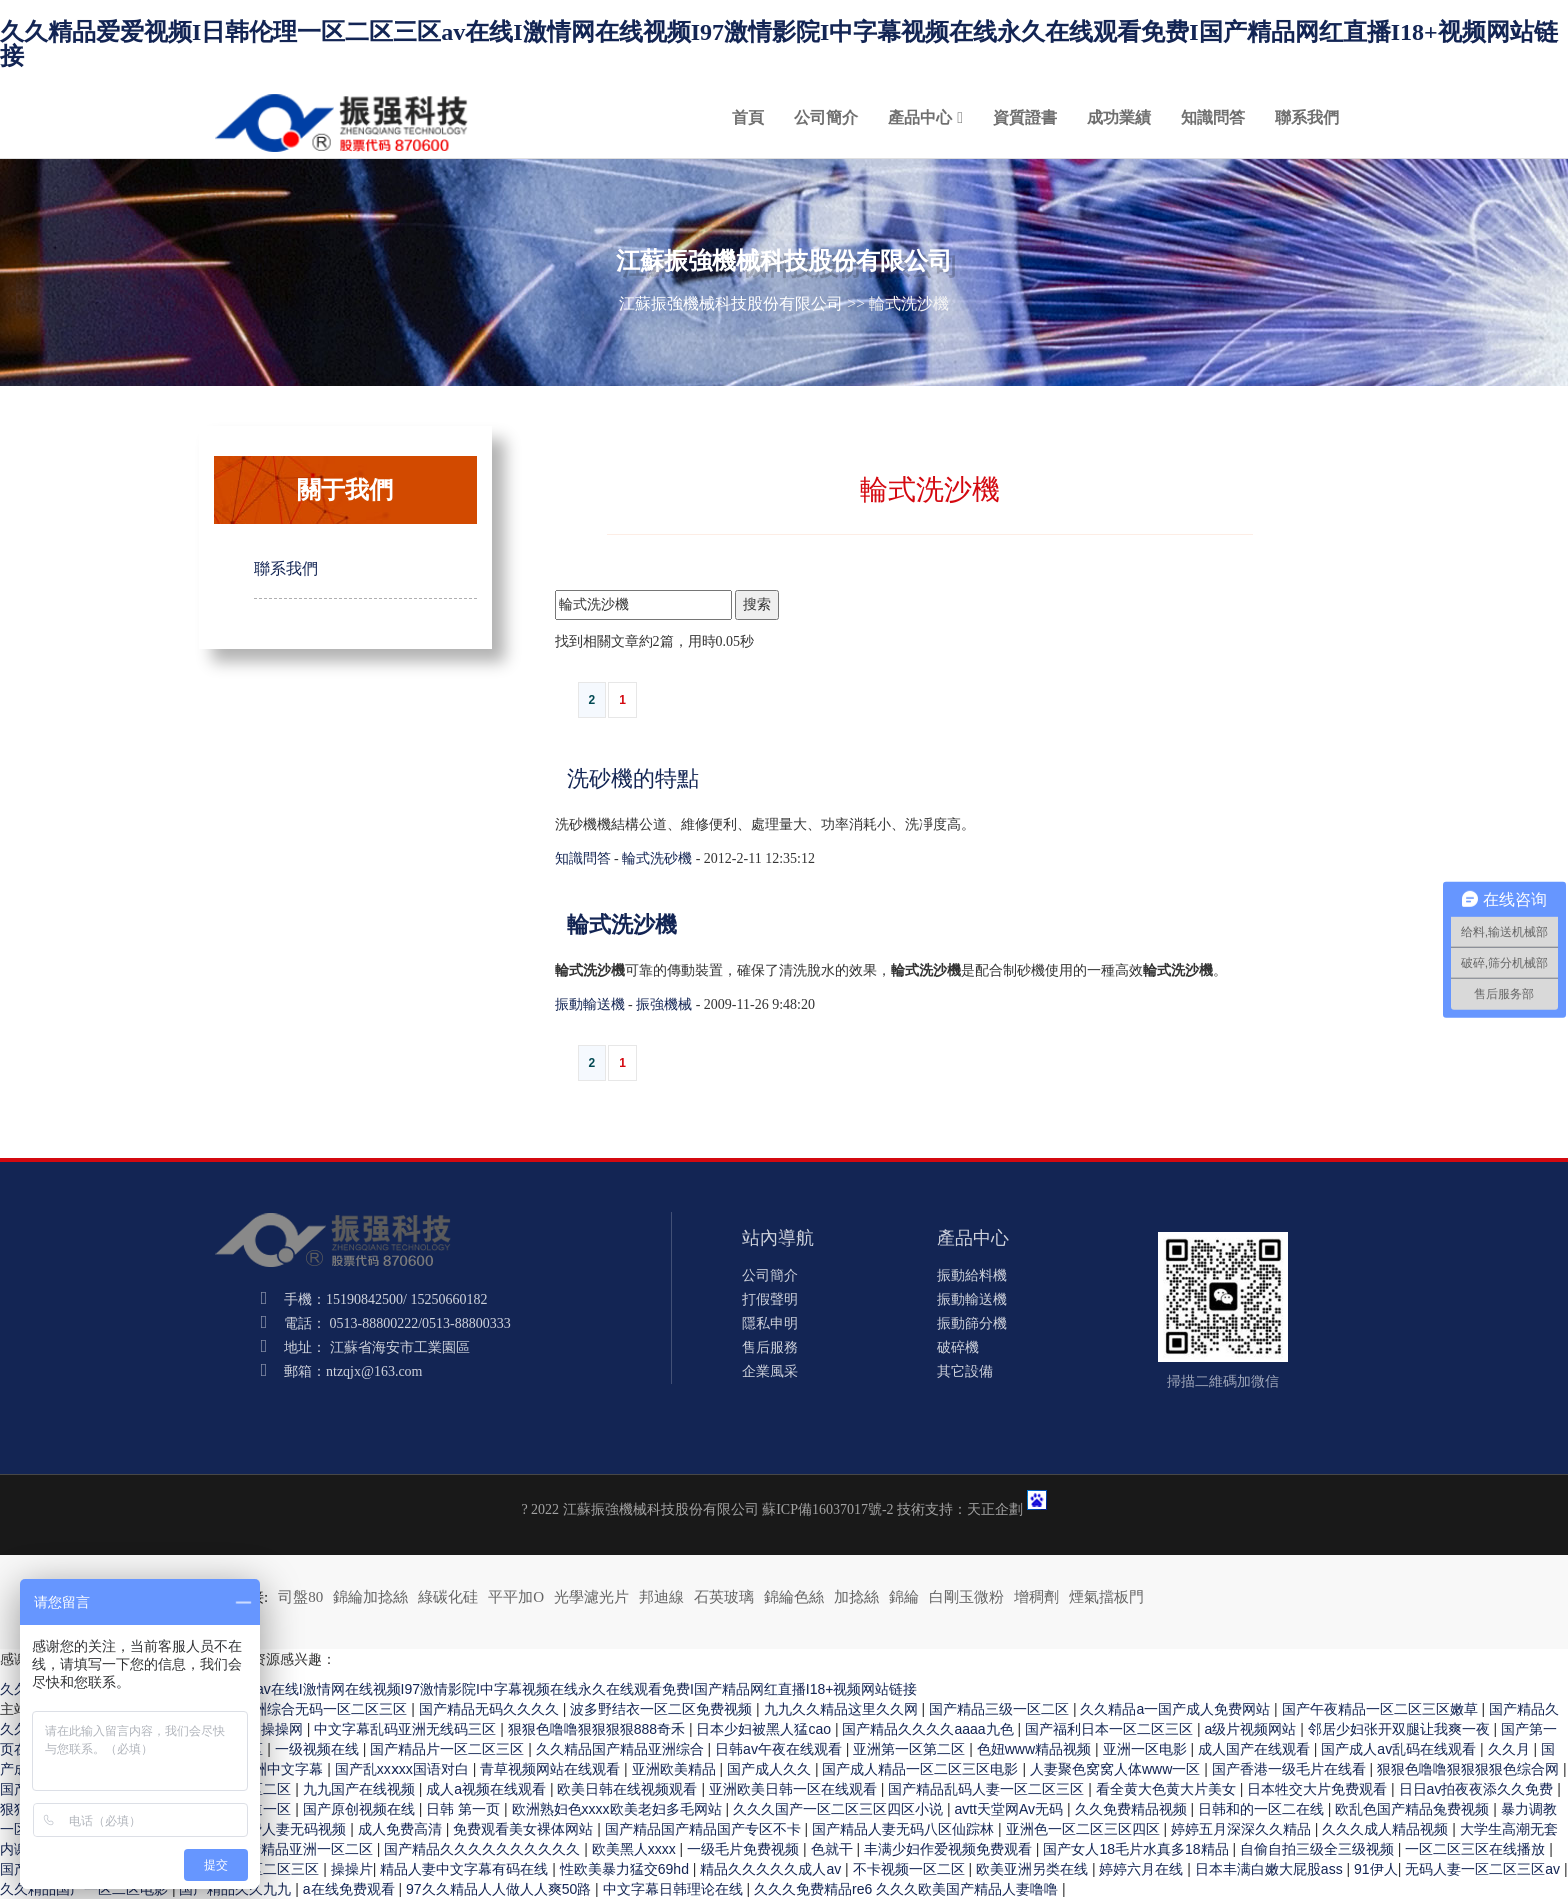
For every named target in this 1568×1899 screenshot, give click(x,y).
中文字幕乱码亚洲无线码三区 (407, 1729)
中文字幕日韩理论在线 (675, 1889)
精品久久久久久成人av (772, 1869)
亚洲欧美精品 (676, 1769)
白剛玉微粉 (966, 1597)
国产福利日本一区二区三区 (1111, 1729)
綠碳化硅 (448, 1597)
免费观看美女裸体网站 (525, 1829)
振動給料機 (972, 1275)
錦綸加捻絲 (370, 1597)
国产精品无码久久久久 (491, 1709)
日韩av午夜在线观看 (780, 1749)
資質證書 (1025, 117)
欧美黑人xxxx (636, 1849)
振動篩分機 (972, 1323)
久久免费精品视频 (1133, 1809)
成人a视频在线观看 (488, 1789)
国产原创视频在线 (361, 1809)
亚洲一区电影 (1147, 1749)
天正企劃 (995, 1509)
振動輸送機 (590, 1004)
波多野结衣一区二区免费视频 (663, 1709)
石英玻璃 (724, 1597)
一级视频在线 (319, 1749)
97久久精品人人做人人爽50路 (500, 1889)
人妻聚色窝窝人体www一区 (1117, 1769)
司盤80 (300, 1597)
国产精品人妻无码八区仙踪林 (905, 1829)
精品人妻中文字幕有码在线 (466, 1869)
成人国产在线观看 (1256, 1749)
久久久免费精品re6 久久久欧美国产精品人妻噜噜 (908, 1889)
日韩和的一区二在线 (1263, 1809)
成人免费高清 (402, 1829)
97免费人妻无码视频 (284, 1829)
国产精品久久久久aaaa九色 (929, 1729)
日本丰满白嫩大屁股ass (1271, 1869)
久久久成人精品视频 (1387, 1829)
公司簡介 (826, 117)
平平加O (516, 1597)
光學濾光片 (591, 1597)
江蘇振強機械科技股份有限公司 (731, 303)
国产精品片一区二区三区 (449, 1749)
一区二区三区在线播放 (1477, 1849)
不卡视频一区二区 (911, 1869)
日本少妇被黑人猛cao (765, 1729)
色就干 (834, 1849)
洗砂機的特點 (633, 778)
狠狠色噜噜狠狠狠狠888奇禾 (598, 1729)
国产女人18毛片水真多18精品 (1137, 1849)
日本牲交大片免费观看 (1319, 1789)
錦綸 (904, 1597)
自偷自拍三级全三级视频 (1319, 1849)
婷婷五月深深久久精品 (1243, 1829)
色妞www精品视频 (1036, 1749)
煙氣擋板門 (1106, 1597)
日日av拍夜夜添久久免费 (1478, 1789)
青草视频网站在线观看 (552, 1769)
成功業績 (1119, 117)
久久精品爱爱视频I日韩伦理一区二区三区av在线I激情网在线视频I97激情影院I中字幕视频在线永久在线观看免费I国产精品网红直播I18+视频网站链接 (779, 44)
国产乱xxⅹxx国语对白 (404, 1769)
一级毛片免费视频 (745, 1849)
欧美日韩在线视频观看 (629, 1789)
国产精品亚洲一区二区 (305, 1849)
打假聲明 (770, 1299)
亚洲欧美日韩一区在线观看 (795, 1789)
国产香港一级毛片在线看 (1291, 1769)
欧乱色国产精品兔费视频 (1414, 1809)
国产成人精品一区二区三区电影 (922, 1769)
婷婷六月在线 (1143, 1869)
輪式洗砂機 (657, 858)
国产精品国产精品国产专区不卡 (705, 1829)
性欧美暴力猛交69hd (626, 1869)
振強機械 (664, 1004)
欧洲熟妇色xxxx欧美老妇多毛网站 (619, 1809)
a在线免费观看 (351, 1889)
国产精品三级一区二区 (1001, 1709)
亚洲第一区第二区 (911, 1749)
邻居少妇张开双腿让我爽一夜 (1401, 1729)
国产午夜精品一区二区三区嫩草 (1382, 1709)
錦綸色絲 (794, 1597)
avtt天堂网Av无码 (1010, 1809)
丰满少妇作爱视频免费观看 (950, 1849)
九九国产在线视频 (361, 1789)
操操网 (284, 1729)
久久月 (1511, 1749)
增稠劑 (1036, 1597)
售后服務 (770, 1347)
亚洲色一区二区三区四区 (1085, 1829)
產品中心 (920, 117)
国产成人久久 (771, 1769)
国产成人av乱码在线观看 (1400, 1749)
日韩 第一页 (465, 1809)
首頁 (748, 117)
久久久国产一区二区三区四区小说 (840, 1809)
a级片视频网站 (1252, 1729)
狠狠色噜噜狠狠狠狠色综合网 (1470, 1769)
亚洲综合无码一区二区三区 (325, 1709)
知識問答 (1213, 117)
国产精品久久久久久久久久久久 (484, 1849)
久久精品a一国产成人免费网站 (1177, 1709)
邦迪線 (661, 1597)
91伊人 (1376, 1869)
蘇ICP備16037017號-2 (827, 1509)
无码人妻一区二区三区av (1484, 1869)
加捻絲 (856, 1597)
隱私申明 (770, 1323)
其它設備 (965, 1371)
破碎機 (958, 1347)
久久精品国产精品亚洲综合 (622, 1749)
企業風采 (770, 1371)
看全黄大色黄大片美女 (1168, 1789)
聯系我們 (1307, 117)
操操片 (352, 1869)
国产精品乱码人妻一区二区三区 (988, 1789)
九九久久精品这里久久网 (843, 1709)
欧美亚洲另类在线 (1034, 1869)
